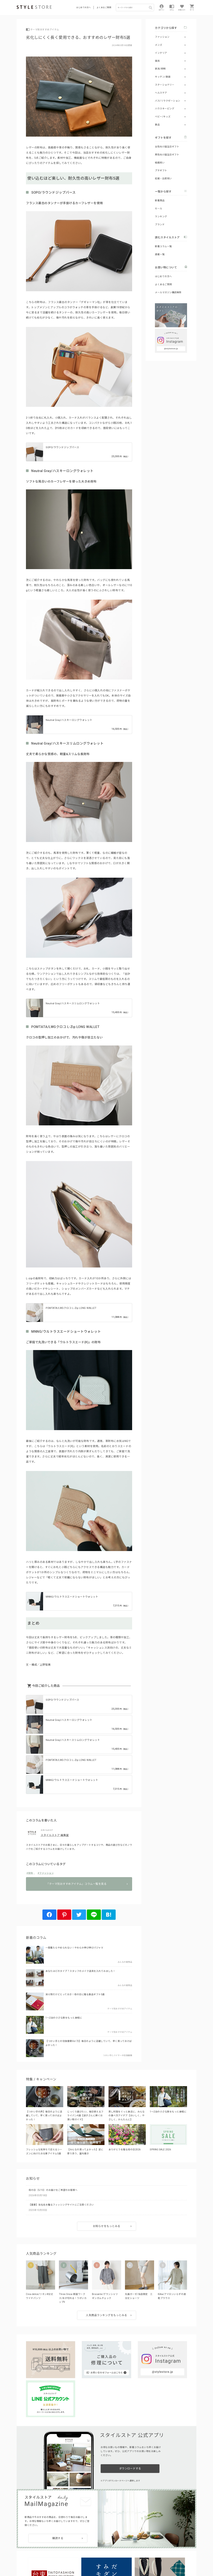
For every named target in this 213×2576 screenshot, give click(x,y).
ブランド (160, 224)
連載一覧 (160, 254)
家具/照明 (160, 68)
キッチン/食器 (163, 76)
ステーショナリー (164, 84)
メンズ (158, 45)
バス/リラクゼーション (167, 100)
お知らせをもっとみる (106, 2229)
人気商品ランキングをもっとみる (106, 2318)
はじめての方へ (83, 7)
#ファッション (44, 1873)
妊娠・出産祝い (163, 178)
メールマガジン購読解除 (168, 292)
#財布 (29, 1873)
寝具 (157, 61)
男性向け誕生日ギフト (167, 154)
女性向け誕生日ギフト (167, 146)
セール (158, 208)
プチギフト (161, 170)
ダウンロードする (130, 2424)
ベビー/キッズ (163, 116)
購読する (57, 2494)
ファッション (162, 37)
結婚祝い (160, 162)
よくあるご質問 (104, 7)
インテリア (161, 53)
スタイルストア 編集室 (55, 1835)
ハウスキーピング (164, 108)
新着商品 (160, 200)
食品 (157, 124)
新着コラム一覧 (163, 246)
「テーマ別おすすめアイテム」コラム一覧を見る (79, 1894)
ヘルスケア (161, 92)
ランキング (161, 216)
